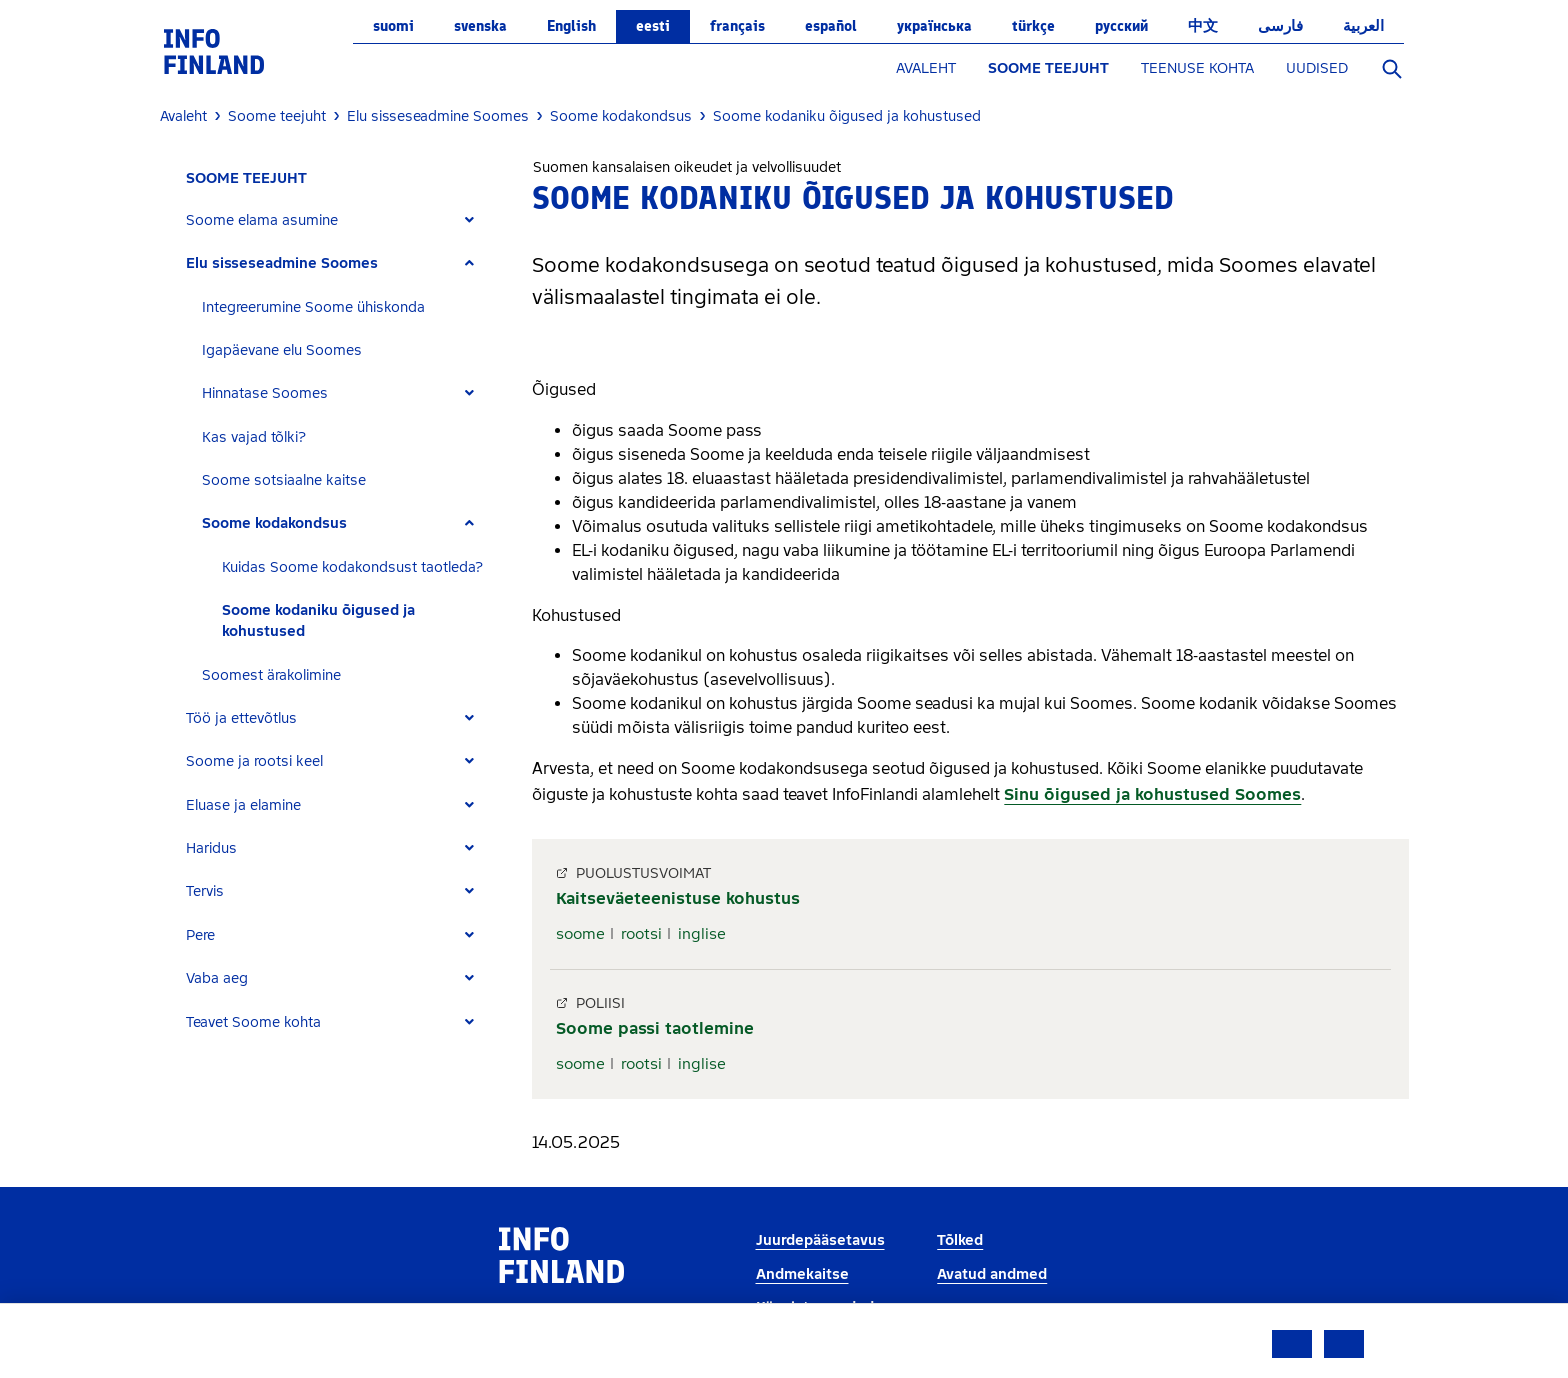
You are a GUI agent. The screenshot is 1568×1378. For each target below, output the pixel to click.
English (571, 26)
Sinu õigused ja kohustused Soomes (1152, 794)
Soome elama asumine (262, 220)
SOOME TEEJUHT (1048, 68)
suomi (393, 26)
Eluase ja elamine (243, 805)
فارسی (1280, 26)
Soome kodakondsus (274, 523)
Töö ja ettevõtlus (241, 718)
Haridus (211, 848)
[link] (214, 50)
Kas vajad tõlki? (254, 437)
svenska (480, 26)
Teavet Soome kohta (253, 1022)
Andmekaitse (802, 1274)
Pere (200, 935)
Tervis (205, 891)
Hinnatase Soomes (265, 393)
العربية (1363, 26)
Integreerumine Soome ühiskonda (313, 307)
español (831, 26)
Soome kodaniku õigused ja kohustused (318, 621)
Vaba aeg (217, 978)
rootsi (641, 934)
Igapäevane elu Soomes (282, 350)
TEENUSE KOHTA (1197, 68)
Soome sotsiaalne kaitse (284, 480)
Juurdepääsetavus (820, 1240)
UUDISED (1317, 68)
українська (934, 26)
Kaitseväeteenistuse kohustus (678, 898)
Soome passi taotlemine (655, 1028)
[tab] (338, 220)
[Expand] (469, 220)
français (737, 26)
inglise (702, 934)
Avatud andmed (992, 1274)
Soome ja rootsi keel (254, 761)
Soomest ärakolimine (271, 675)
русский (1121, 26)
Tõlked (960, 1240)
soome (580, 934)
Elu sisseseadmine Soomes (282, 263)
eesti (653, 26)
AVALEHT (926, 68)
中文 (1203, 26)
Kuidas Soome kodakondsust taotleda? (352, 567)
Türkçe (1033, 26)
